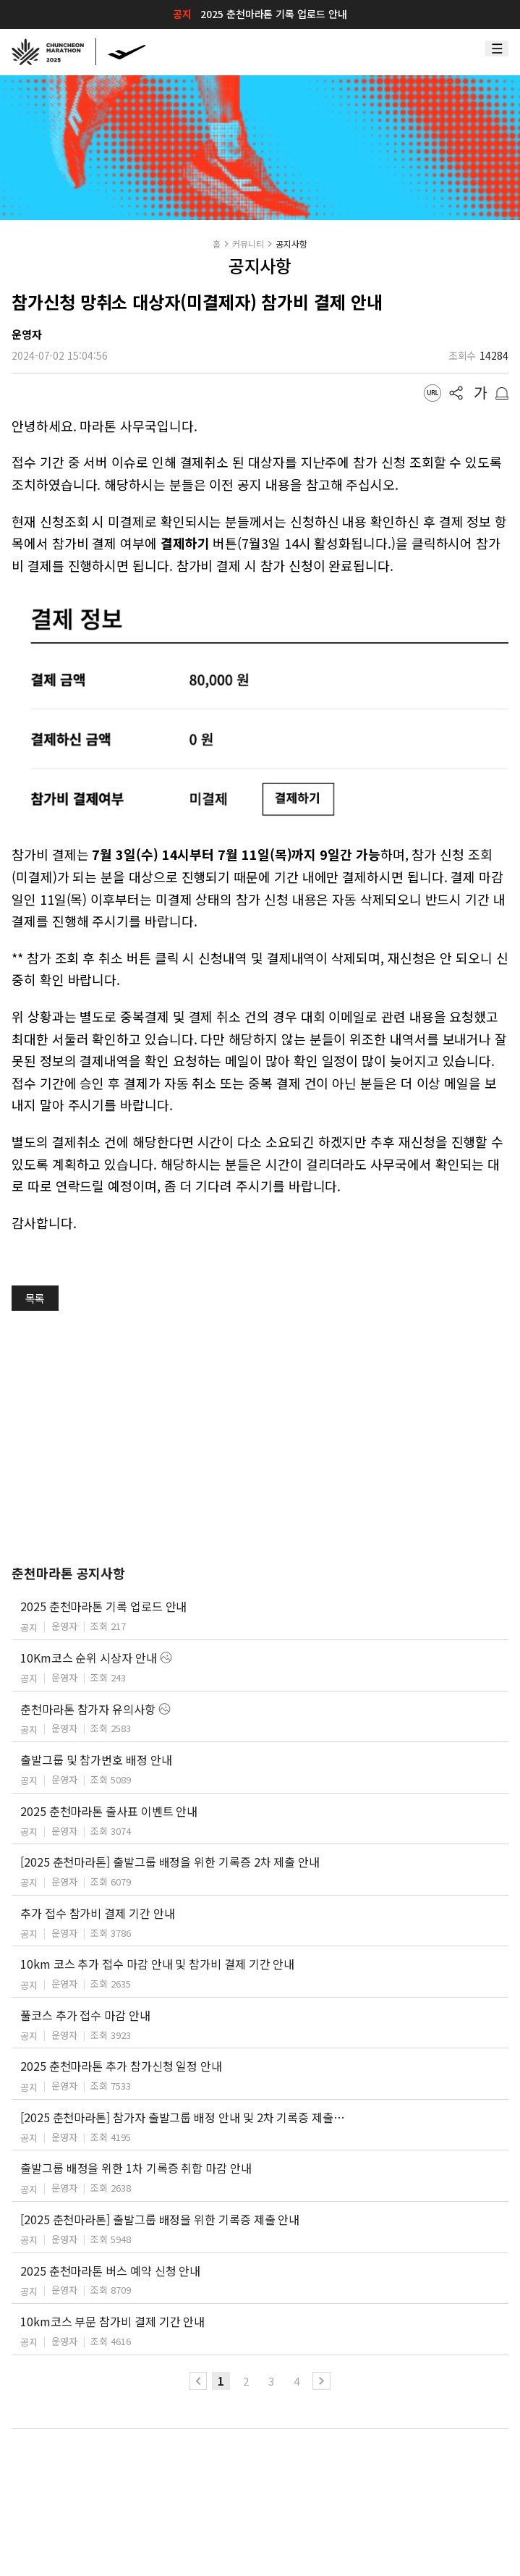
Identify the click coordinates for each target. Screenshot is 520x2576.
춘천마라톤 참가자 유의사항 (87, 1709)
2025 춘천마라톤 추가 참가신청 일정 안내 (121, 2065)
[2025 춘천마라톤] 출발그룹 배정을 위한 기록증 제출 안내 (159, 2219)
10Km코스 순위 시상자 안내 (88, 1657)
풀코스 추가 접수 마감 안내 (85, 2015)
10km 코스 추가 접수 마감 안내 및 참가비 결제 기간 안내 (157, 1963)
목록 (35, 1298)
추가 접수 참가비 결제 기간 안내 (97, 1913)
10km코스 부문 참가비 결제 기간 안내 (112, 2321)
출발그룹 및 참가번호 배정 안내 (96, 1759)
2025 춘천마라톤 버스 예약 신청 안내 (110, 2270)
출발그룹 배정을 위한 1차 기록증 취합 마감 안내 (136, 2167)
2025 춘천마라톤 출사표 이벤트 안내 (108, 1811)
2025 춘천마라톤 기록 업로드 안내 (273, 14)
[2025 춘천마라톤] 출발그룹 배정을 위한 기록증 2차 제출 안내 (170, 1861)
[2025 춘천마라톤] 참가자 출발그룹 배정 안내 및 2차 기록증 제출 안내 (183, 2117)
